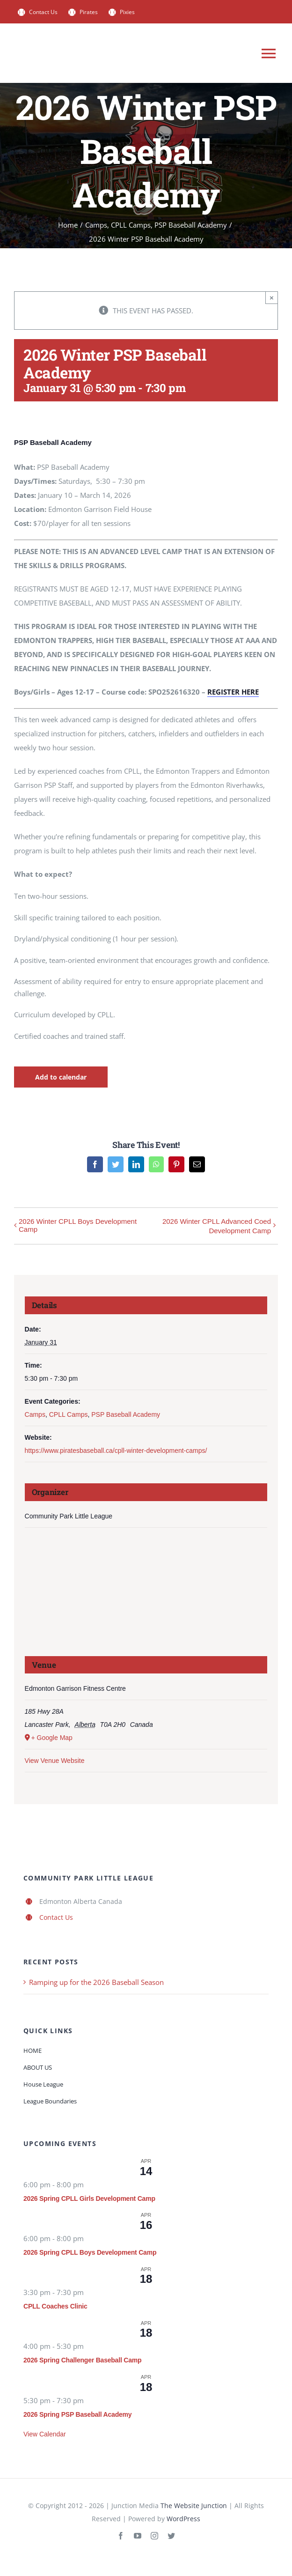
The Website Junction (194, 2505)
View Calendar (44, 2434)
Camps (35, 1414)
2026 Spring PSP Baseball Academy (77, 2414)
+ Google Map (52, 1737)
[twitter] (171, 2535)
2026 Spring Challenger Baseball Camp (82, 2360)
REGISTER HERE (233, 691)
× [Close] (272, 298)
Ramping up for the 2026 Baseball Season (96, 1982)
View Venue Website (55, 1760)
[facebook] (120, 2535)
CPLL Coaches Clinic (55, 2306)
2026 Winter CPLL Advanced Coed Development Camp (216, 1226)
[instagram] (154, 2535)
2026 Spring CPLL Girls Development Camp (89, 2198)
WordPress (183, 2518)
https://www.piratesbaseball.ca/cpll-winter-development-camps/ (116, 1450)
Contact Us (56, 1917)
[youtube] (137, 2535)
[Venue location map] (146, 1595)
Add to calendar (61, 1077)
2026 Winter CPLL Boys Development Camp (78, 1225)
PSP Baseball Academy (125, 1414)
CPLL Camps (68, 1414)
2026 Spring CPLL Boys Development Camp (89, 2252)
